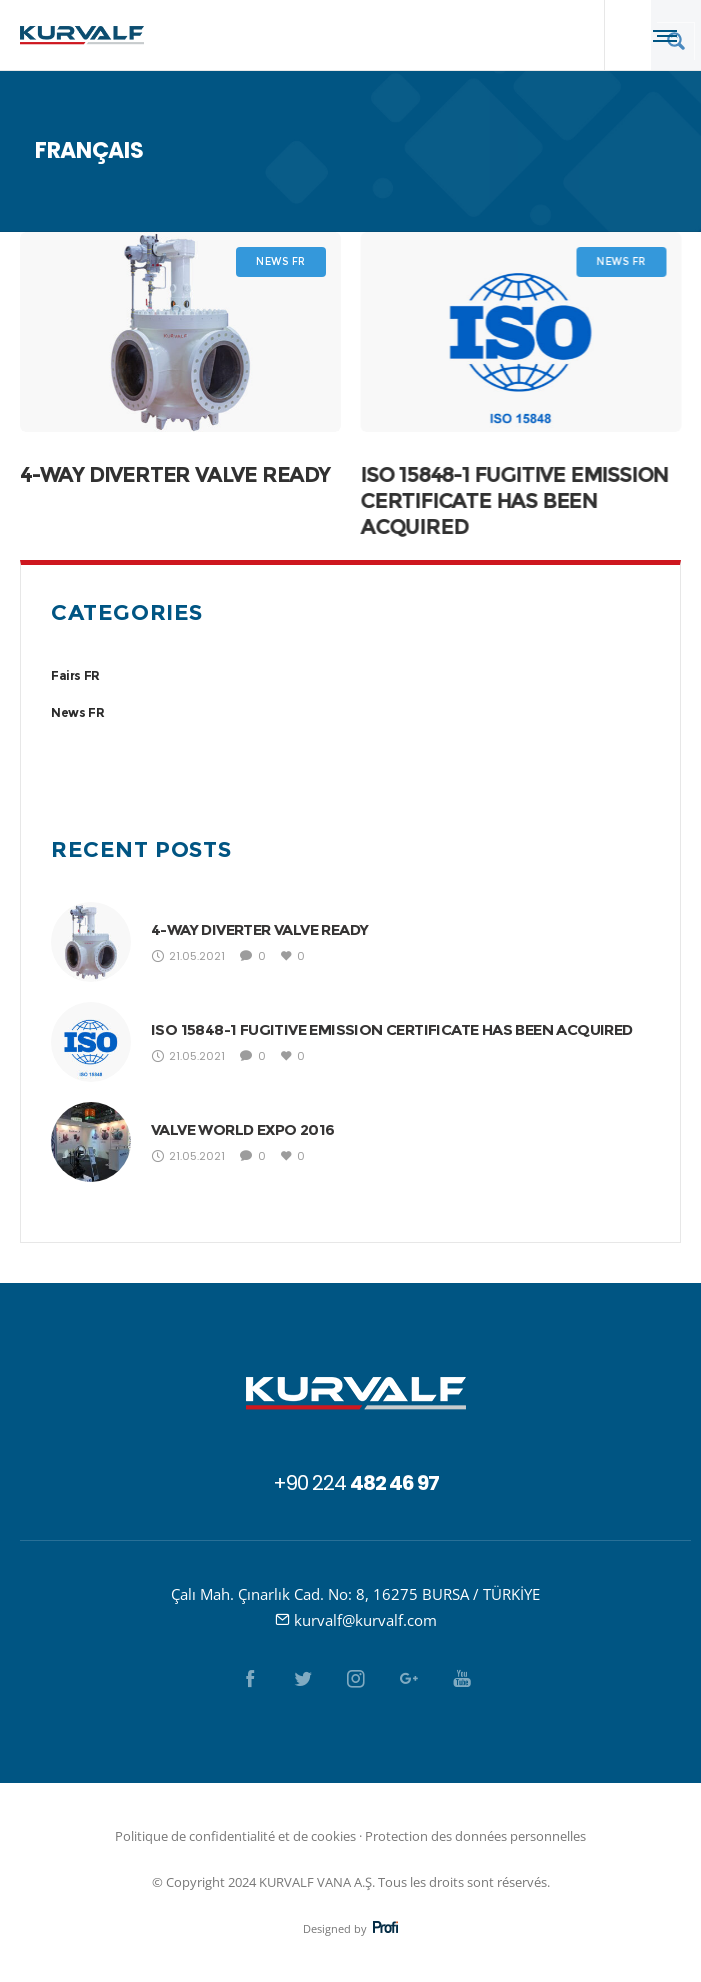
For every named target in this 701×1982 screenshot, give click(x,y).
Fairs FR (75, 675)
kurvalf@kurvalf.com (365, 1620)
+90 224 (356, 1483)
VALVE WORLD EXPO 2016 (242, 1129)
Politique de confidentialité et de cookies (235, 1836)
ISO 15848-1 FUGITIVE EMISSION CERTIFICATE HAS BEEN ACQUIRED (514, 500)
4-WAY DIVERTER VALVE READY (175, 474)
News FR (77, 712)
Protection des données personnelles (475, 1836)
